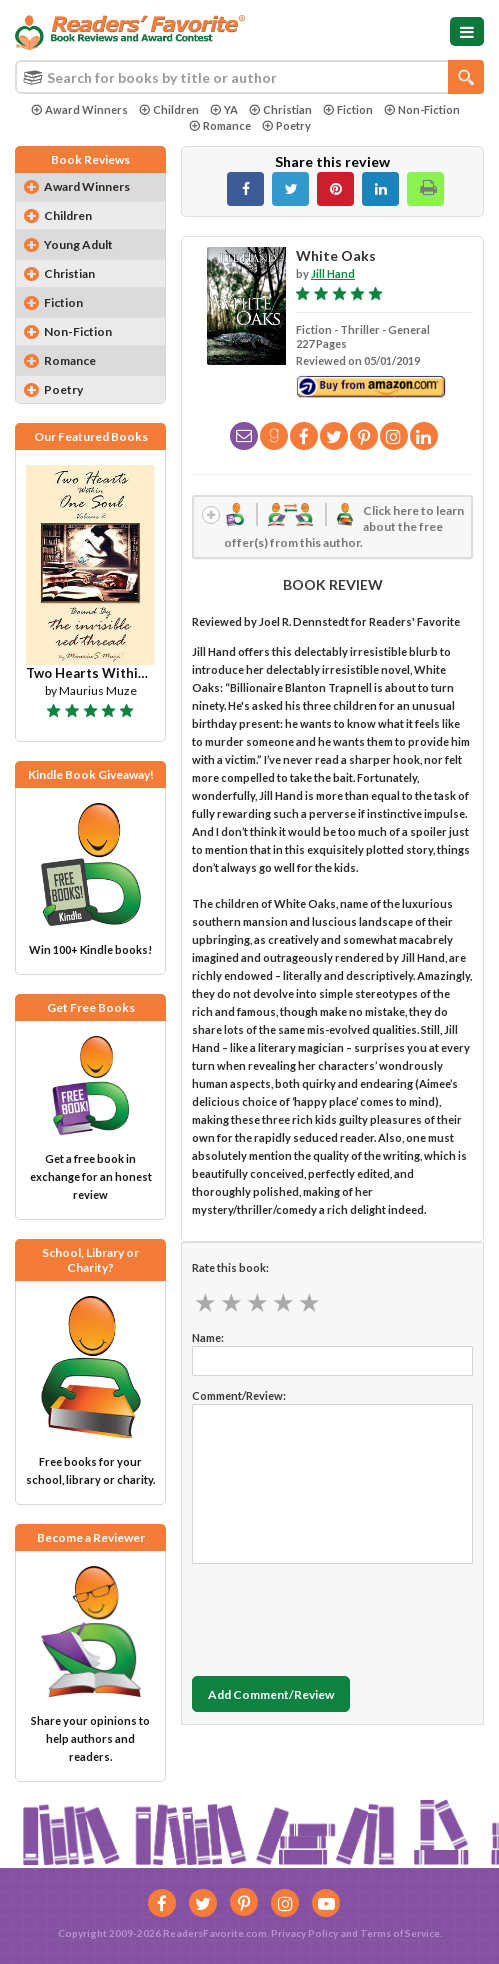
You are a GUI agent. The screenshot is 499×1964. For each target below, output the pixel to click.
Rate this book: (230, 1267)
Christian (280, 109)
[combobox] (249, 77)
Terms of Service (400, 1933)
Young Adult (78, 244)
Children (169, 109)
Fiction (348, 109)
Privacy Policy (304, 1933)
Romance (220, 125)
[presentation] (344, 1615)
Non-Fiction (422, 109)
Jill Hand (333, 273)
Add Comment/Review (271, 1694)
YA (224, 109)
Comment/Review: (239, 1395)
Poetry (286, 125)
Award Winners (79, 109)
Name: (208, 1337)
